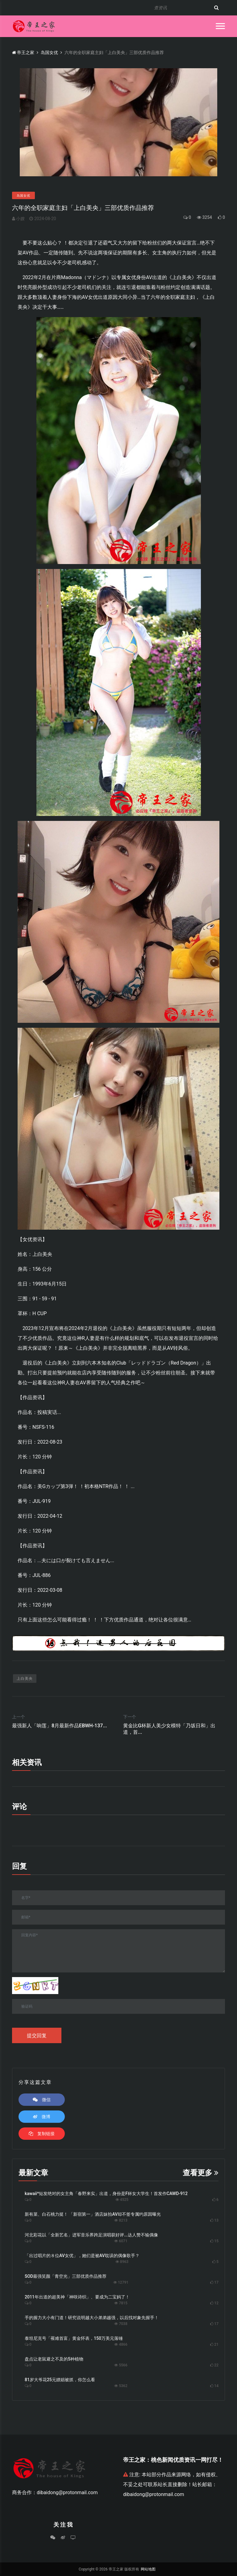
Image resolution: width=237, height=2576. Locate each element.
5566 (120, 2365)
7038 (120, 2324)
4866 (120, 2344)
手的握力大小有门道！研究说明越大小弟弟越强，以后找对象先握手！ (92, 2317)
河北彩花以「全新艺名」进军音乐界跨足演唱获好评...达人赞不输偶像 (91, 2234)
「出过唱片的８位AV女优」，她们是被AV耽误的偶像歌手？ (82, 2255)
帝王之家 (23, 52)
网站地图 (148, 2569)
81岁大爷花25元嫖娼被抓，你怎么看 (60, 2379)
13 (216, 2220)
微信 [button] (41, 2099)
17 (216, 2282)
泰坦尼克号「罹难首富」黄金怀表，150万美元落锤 (74, 2338)
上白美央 (25, 1679)
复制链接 (41, 2133)
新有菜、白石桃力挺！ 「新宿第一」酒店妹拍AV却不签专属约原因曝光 (93, 2214)
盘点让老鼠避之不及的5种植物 (54, 2358)
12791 (120, 2282)
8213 (120, 2220)
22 (216, 2365)
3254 (203, 217)
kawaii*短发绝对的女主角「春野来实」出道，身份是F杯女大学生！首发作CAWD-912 (106, 2193)
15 (216, 2241)
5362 (120, 2386)
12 (216, 2303)
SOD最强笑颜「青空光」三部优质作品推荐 (65, 2276)
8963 (121, 2262)
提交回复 (37, 2036)
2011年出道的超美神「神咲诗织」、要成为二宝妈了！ (77, 2296)
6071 (120, 2241)
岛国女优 (49, 52)
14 (216, 2386)
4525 (121, 2200)
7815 (120, 2303)
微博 (41, 2116)
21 (216, 2344)
